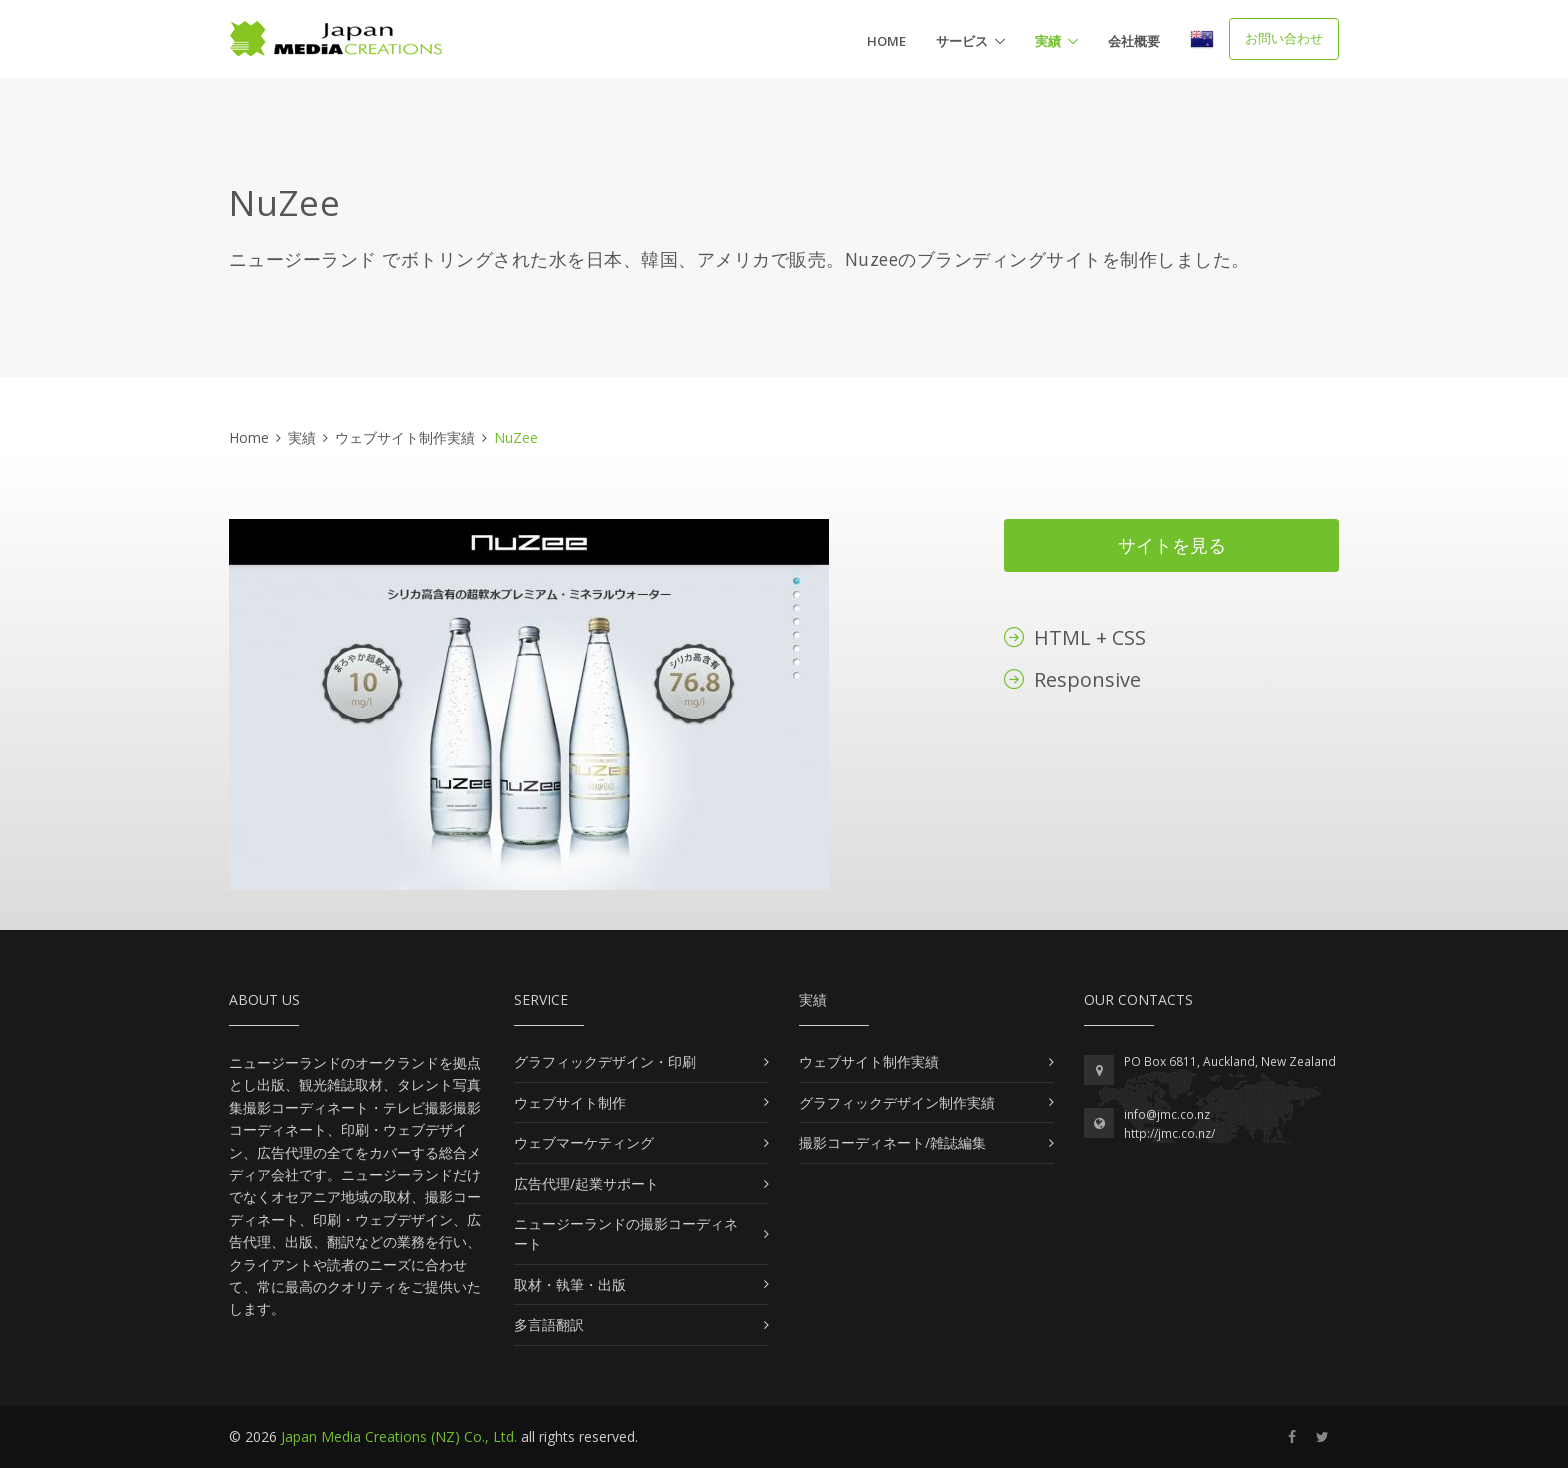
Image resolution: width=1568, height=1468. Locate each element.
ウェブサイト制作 (570, 1102)
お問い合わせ (1284, 38)
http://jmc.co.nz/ (1169, 1133)
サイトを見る (1172, 545)
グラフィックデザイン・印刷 (605, 1061)
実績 (1048, 41)
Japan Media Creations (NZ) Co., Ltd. (399, 1436)
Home (886, 41)
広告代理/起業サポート (586, 1183)
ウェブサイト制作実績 (405, 437)
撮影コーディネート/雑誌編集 (892, 1142)
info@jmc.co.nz (1167, 1114)
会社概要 (1134, 41)
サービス (962, 41)
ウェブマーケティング (584, 1142)
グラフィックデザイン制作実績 (897, 1102)
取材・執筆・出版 (570, 1284)
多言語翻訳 (549, 1324)
